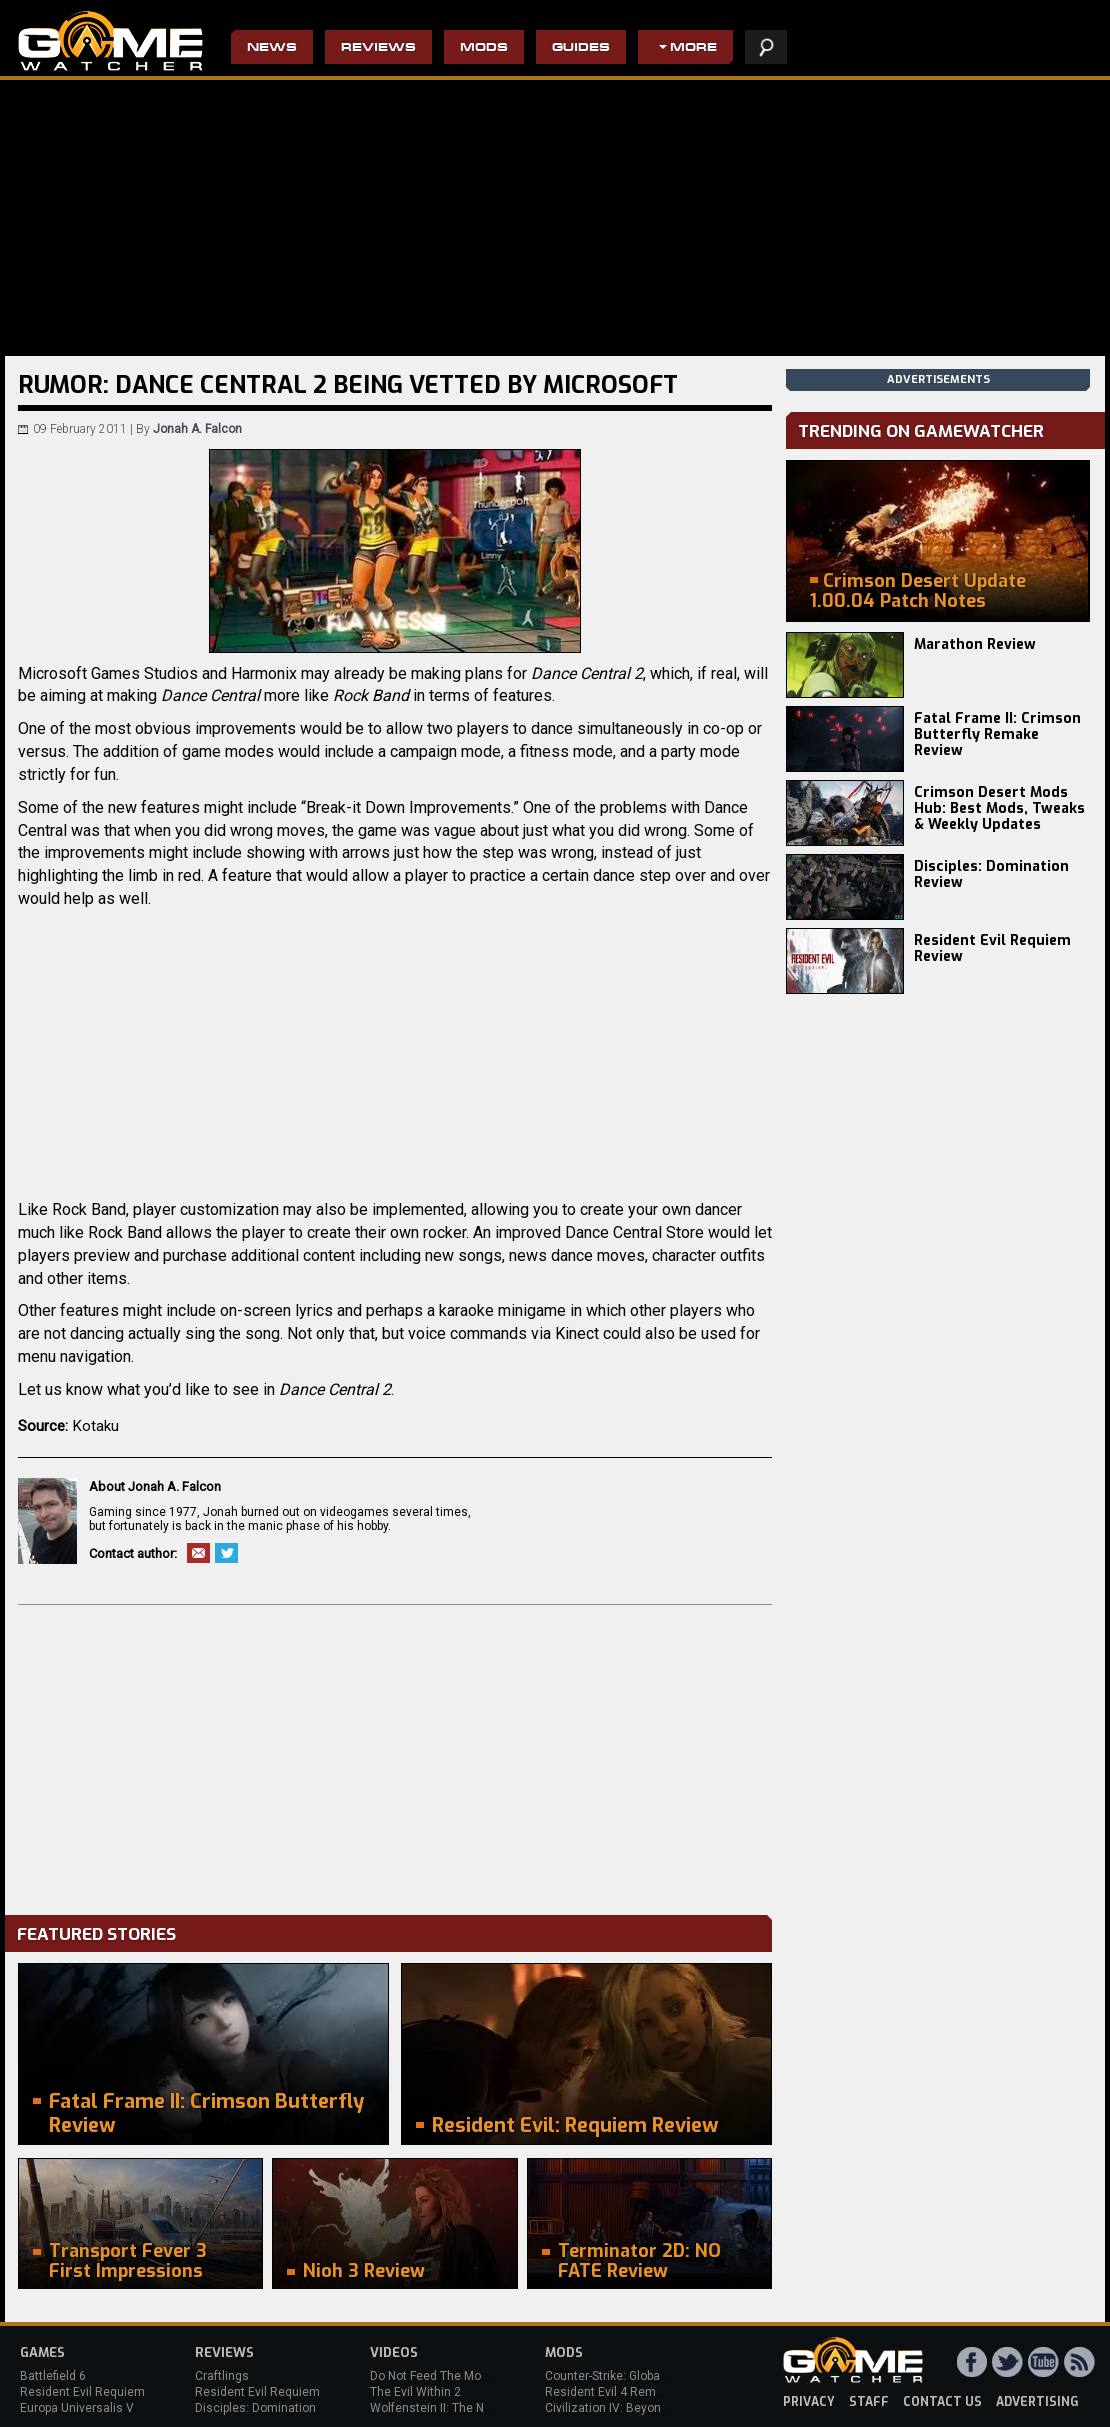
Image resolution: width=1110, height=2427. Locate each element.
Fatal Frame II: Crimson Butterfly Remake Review (997, 734)
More (693, 48)
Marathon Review (975, 644)
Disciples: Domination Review (991, 874)
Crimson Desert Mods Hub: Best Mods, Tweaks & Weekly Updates (999, 808)
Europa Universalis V (77, 2408)
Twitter (226, 1553)
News (272, 48)
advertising (1037, 2402)
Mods (484, 48)
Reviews (378, 48)
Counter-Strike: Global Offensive (632, 2376)
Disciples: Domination (255, 2408)
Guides (581, 48)
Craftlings (222, 2376)
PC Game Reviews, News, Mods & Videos (110, 41)
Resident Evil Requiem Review (992, 948)
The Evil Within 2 (415, 2392)
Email (198, 1553)
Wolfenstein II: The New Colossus (463, 2408)
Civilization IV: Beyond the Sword (635, 2408)
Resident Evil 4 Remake (610, 2392)
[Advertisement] (395, 1755)
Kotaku (96, 1426)
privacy (809, 2402)
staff (869, 2402)
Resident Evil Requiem (82, 2392)
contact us (942, 2402)
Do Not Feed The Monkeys (442, 2376)
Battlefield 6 (53, 2376)
